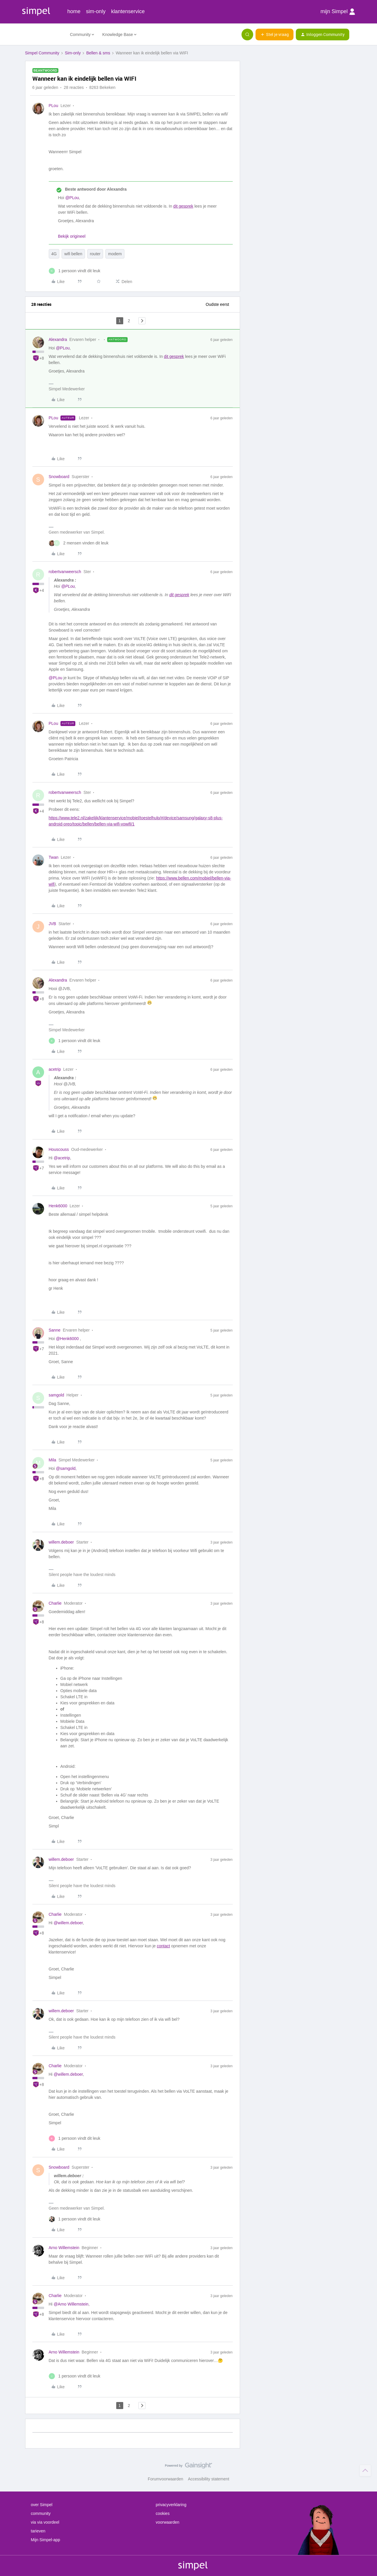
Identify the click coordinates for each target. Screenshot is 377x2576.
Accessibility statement (208, 2479)
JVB (52, 923)
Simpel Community (42, 53)
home (74, 11)
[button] (274, 34)
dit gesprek (183, 206)
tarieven (38, 2531)
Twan (53, 857)
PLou (53, 105)
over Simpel (42, 2504)
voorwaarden (167, 2522)
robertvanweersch (65, 571)
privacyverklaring (171, 2504)
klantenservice (128, 11)
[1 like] (74, 271)
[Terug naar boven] (365, 2470)
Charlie (55, 1603)
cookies (162, 2513)
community (41, 2513)
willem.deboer (61, 1542)
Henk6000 (58, 1205)
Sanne (54, 1330)
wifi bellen (73, 253)
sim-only (95, 11)
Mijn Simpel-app (45, 2539)
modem (115, 253)
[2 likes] (79, 543)
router (95, 253)
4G (54, 253)
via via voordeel (45, 2522)
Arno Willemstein (64, 2247)
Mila (52, 1460)
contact (163, 1946)
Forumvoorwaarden (165, 2479)
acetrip (55, 1069)
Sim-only (73, 53)
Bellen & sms (98, 53)
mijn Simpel (337, 11)
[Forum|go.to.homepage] (44, 34)
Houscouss (59, 1149)
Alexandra (58, 339)
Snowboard (59, 476)
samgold (56, 1395)
